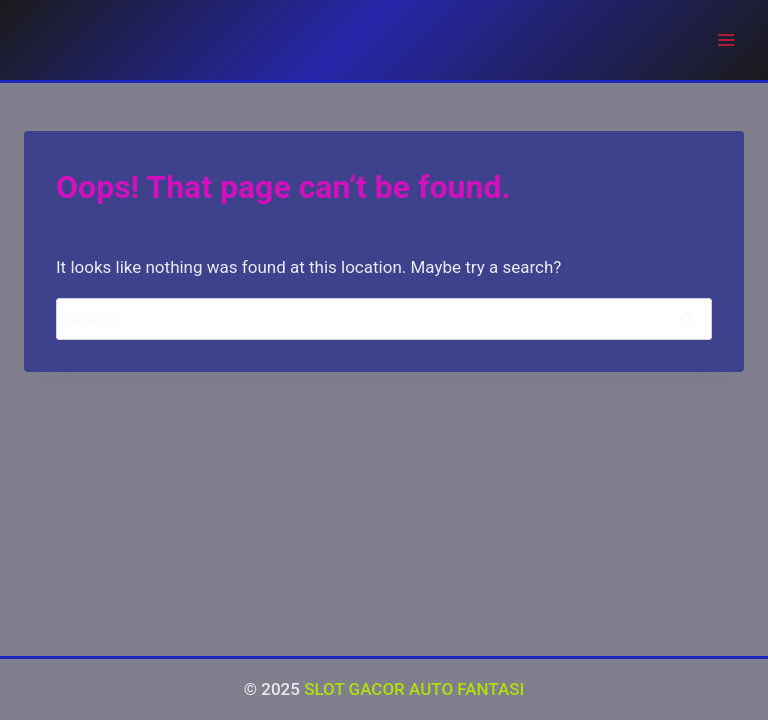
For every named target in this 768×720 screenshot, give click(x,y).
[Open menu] (725, 39)
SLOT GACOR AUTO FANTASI (414, 689)
